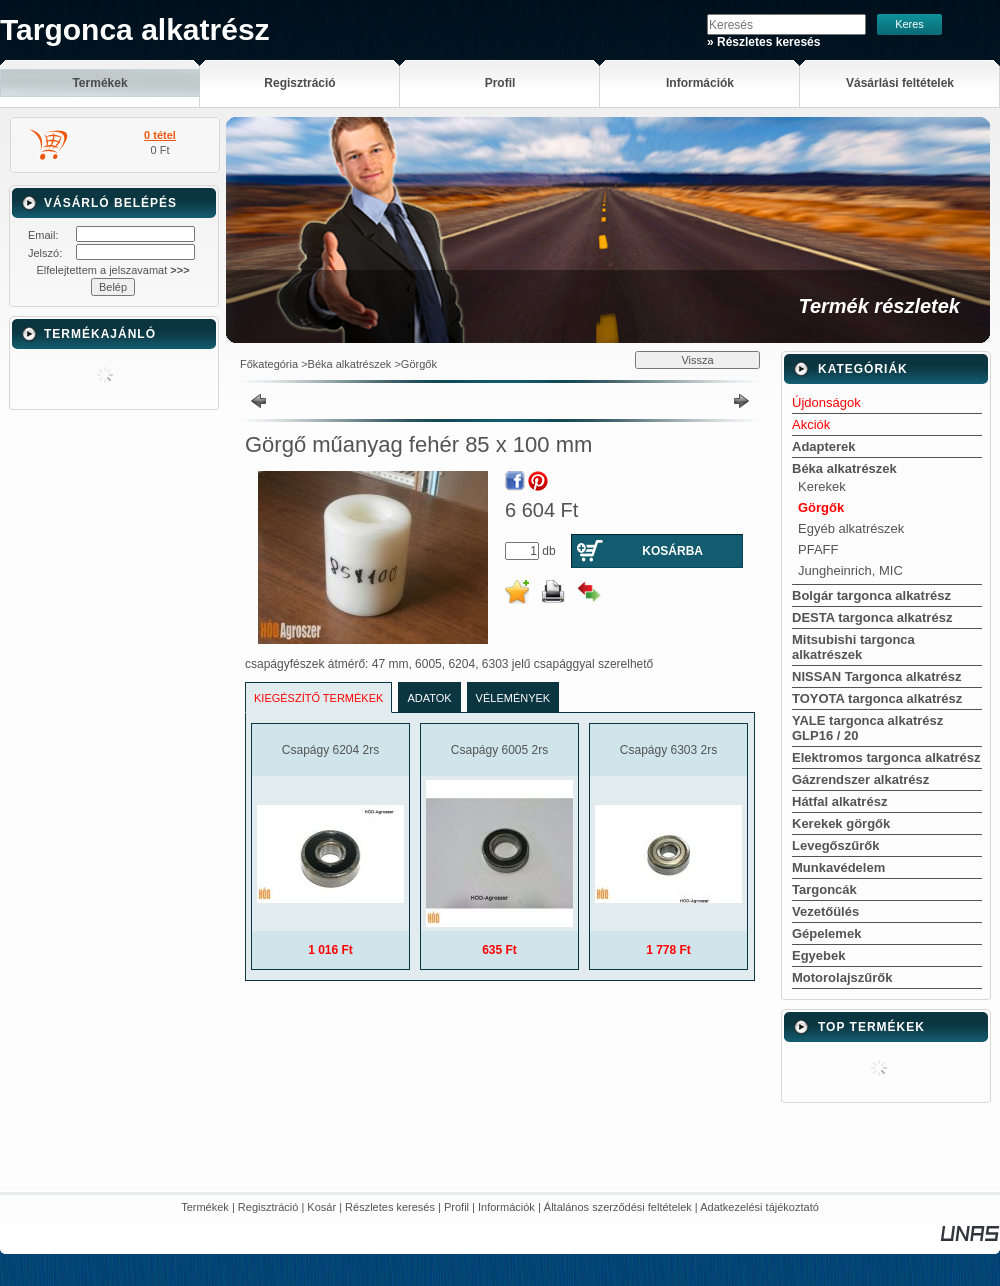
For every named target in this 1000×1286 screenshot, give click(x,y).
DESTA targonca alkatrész (872, 617)
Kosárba (672, 551)
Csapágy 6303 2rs (668, 750)
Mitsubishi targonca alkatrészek (853, 647)
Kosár (321, 1207)
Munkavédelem (838, 867)
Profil (456, 1207)
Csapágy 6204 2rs (330, 750)
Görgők (419, 364)
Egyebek (818, 955)
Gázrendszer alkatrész (860, 779)
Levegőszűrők (835, 845)
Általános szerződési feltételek (618, 1207)
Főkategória (269, 364)
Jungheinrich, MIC (850, 570)
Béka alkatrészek (350, 364)
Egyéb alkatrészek (851, 528)
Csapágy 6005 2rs (499, 750)
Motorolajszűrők (842, 977)
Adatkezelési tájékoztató (759, 1207)
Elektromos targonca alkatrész (886, 757)
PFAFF (818, 549)
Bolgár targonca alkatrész (871, 595)
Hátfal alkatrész (839, 801)
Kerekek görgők (841, 823)
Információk (506, 1207)
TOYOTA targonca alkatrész (877, 698)
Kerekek (822, 486)
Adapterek (824, 446)
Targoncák (824, 889)
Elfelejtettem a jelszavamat (112, 270)
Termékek (205, 1207)
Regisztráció (268, 1207)
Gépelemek (826, 933)
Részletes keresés (390, 1207)
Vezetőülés (825, 911)
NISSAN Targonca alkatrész (877, 676)
